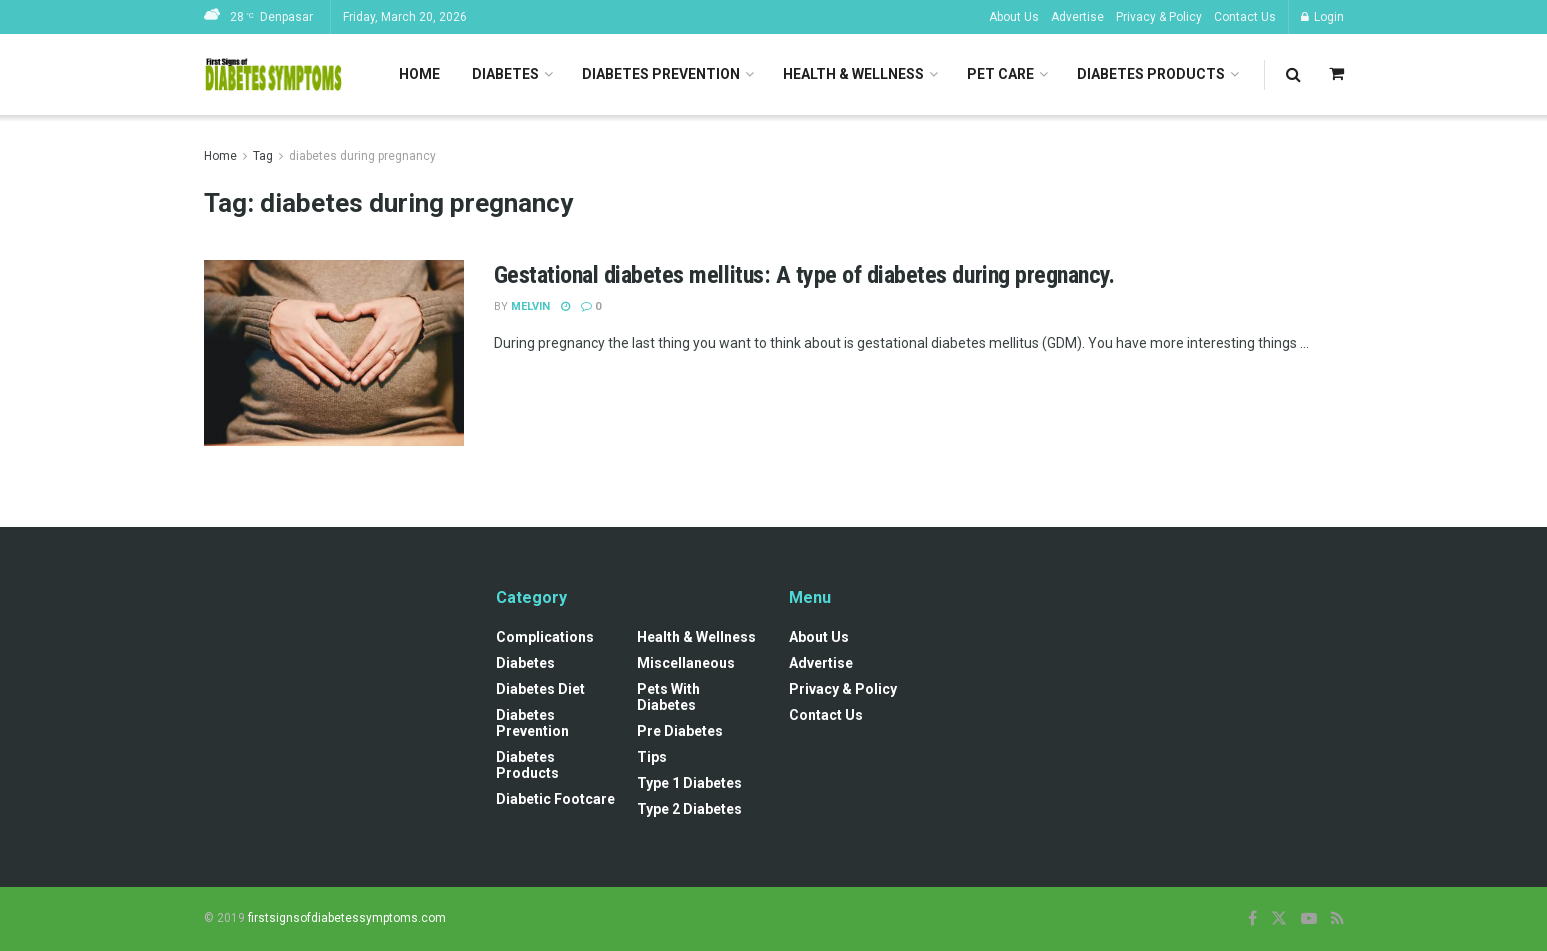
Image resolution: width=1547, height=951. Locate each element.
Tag (263, 156)
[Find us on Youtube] (1309, 918)
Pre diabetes (680, 731)
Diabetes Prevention (661, 74)
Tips (652, 757)
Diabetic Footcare (555, 799)
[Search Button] (1293, 74)
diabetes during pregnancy (362, 156)
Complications (545, 637)
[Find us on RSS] (1337, 918)
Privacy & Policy (1159, 17)
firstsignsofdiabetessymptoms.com (347, 918)
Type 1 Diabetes (689, 783)
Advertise (1077, 17)
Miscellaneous (686, 663)
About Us (1014, 17)
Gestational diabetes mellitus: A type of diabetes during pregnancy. (804, 275)
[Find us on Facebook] (1252, 918)
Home (419, 74)
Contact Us (1245, 17)
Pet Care (1000, 74)
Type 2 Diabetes (689, 809)
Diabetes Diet (540, 689)
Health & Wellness (853, 74)
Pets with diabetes (668, 697)
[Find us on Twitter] (1279, 918)
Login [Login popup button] (1322, 17)
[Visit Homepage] (274, 75)
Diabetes (505, 74)
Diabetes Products (1151, 74)
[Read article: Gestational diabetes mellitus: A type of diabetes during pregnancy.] (334, 353)
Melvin (530, 306)
